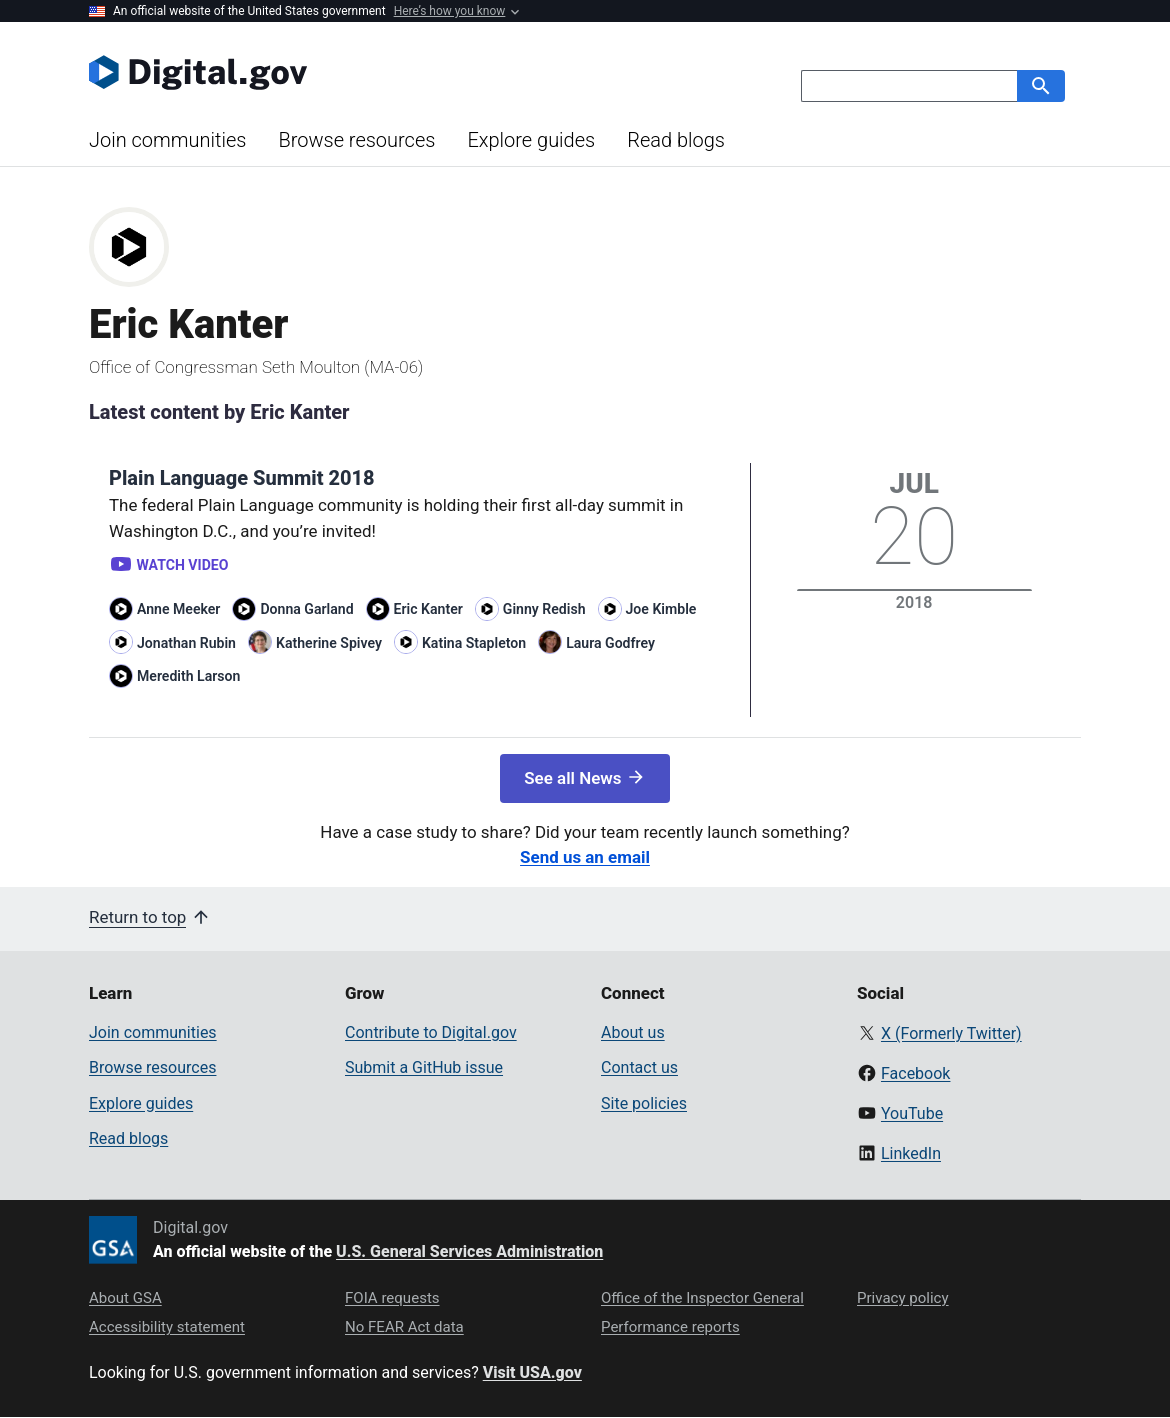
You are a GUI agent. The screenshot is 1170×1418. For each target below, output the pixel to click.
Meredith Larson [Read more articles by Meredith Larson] (188, 676)
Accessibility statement (167, 1327)
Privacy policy (903, 1298)
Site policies (644, 1103)
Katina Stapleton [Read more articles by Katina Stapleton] (474, 643)
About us (633, 1032)
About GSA (125, 1298)
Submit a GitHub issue (424, 1067)
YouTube (912, 1113)
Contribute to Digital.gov (431, 1032)
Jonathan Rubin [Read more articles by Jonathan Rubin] (186, 643)
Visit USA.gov (532, 1372)
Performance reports (670, 1327)
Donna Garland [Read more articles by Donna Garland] (306, 609)
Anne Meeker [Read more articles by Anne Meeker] (178, 609)
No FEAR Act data (404, 1327)
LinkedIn (911, 1153)
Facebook (915, 1073)
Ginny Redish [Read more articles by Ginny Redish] (544, 609)
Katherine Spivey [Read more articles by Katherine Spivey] (329, 643)
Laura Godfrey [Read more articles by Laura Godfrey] (610, 643)
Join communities (167, 140)
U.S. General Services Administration (469, 1251)
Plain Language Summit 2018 (242, 478)
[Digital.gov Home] (337, 72)
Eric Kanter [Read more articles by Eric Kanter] (428, 609)
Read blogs (676, 140)
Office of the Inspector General (702, 1298)
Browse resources (356, 140)
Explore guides (531, 140)
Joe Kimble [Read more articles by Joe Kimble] (661, 609)
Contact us (639, 1067)
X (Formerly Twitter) (951, 1033)
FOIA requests (392, 1298)
